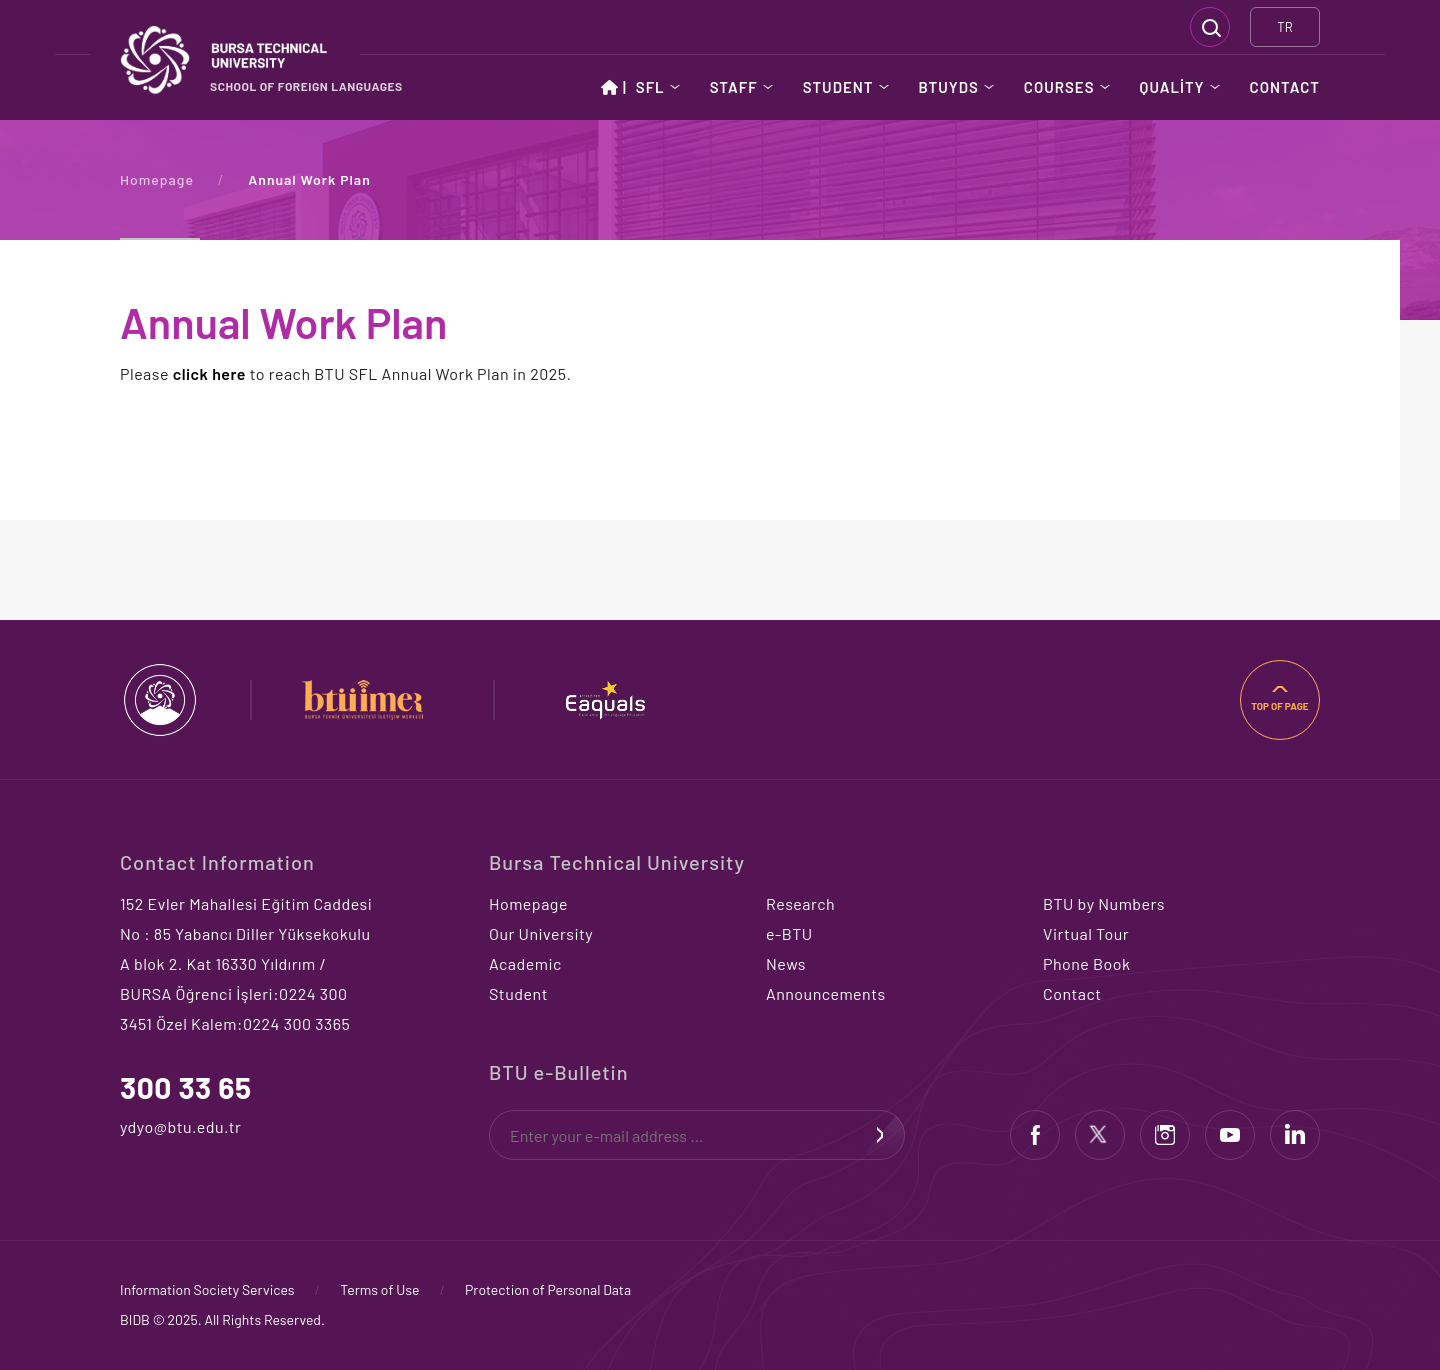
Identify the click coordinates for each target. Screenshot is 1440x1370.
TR (1284, 27)
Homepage (157, 179)
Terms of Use (379, 1289)
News (786, 963)
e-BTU (789, 933)
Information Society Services (207, 1289)
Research (800, 903)
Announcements (826, 993)
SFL (650, 87)
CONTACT (1285, 87)
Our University (541, 933)
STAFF (734, 87)
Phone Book (1086, 963)
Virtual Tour (1086, 933)
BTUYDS (949, 87)
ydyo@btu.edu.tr (163, 1126)
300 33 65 (186, 1087)
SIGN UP (880, 1135)
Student (518, 993)
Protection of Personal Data (548, 1289)
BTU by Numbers (1104, 903)
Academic (525, 963)
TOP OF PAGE (1279, 706)
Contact (1072, 993)
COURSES (1059, 87)
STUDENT (838, 87)
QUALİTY (1172, 87)
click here (209, 373)
